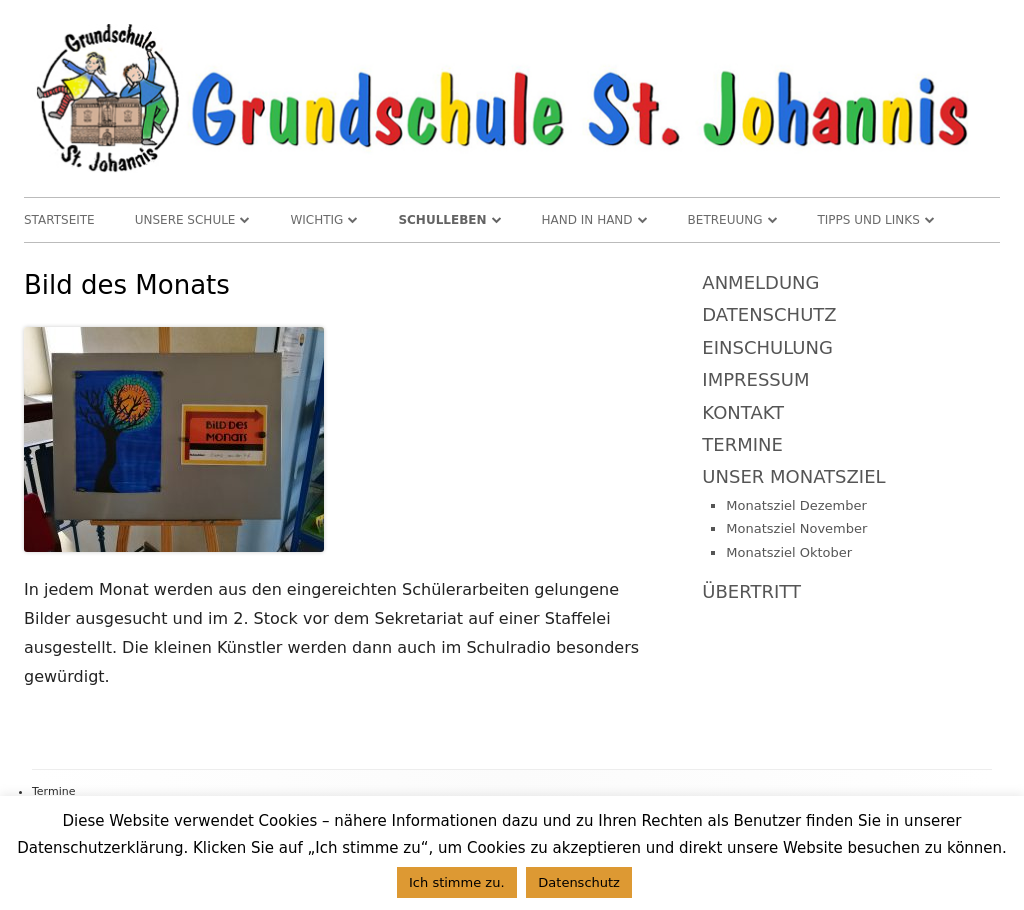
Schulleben (442, 220)
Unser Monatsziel (793, 476)
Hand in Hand (587, 220)
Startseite (59, 220)
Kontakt (743, 412)
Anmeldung (760, 282)
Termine (742, 444)
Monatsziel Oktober (789, 552)
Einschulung (767, 347)
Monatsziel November (796, 528)
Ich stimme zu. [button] (457, 882)
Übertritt (751, 591)
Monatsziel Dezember (796, 505)
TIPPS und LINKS (869, 220)
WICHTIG (316, 220)
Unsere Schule (185, 220)
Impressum (755, 379)
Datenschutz (769, 314)
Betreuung (725, 220)
